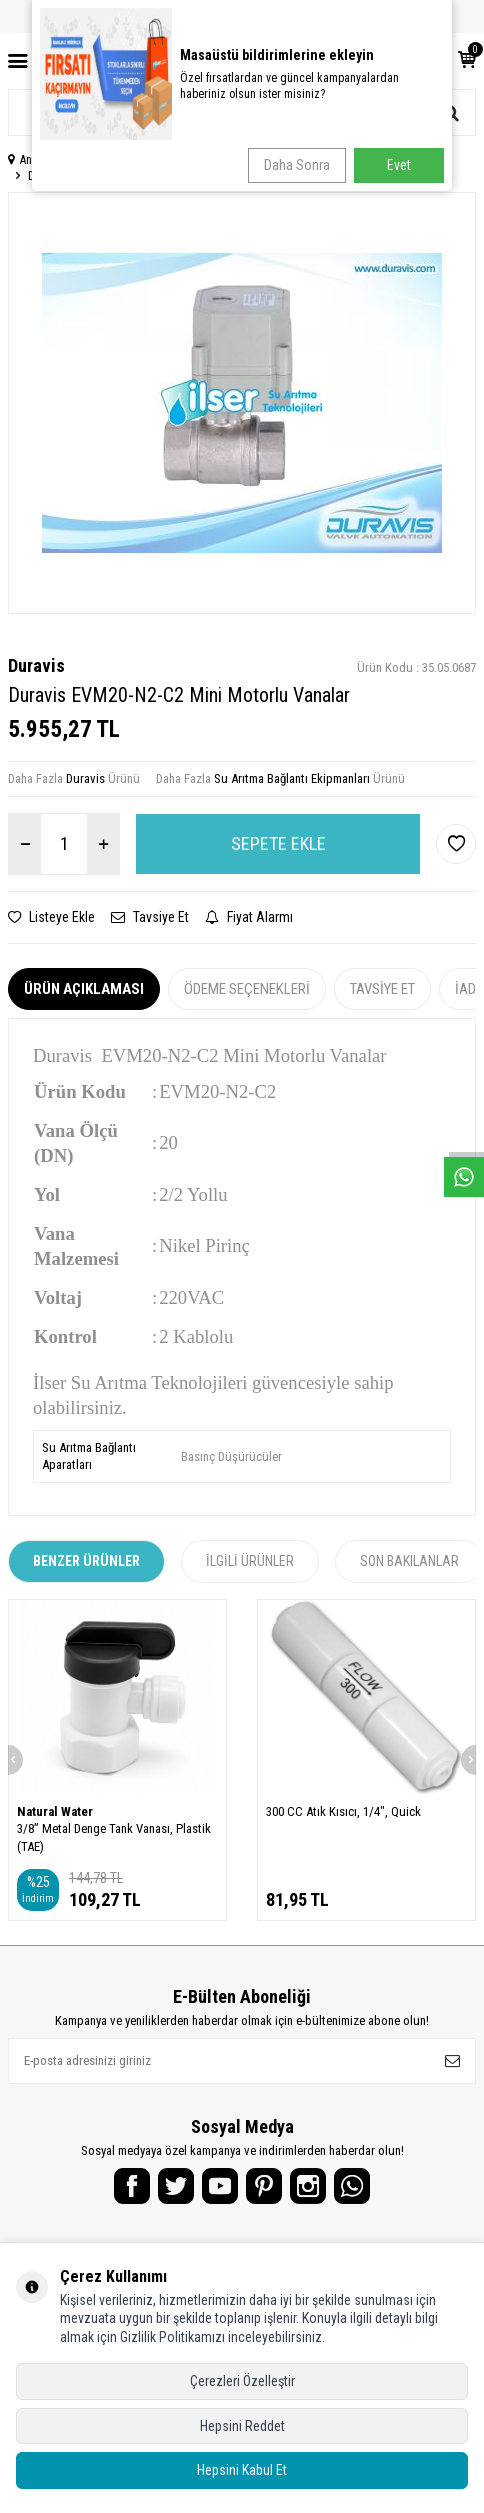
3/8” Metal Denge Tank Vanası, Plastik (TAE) (114, 1837)
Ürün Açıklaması (84, 989)
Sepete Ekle (278, 843)
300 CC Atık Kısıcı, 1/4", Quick (343, 1811)
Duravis (36, 665)
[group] (242, 402)
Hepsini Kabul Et (242, 2470)
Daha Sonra (297, 165)
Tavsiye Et (150, 917)
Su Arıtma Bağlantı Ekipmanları (292, 778)
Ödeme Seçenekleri (247, 989)
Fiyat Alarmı (249, 917)
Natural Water (55, 1811)
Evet (399, 165)
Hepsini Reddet (242, 2426)
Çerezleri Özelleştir (242, 2381)
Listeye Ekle (51, 917)
